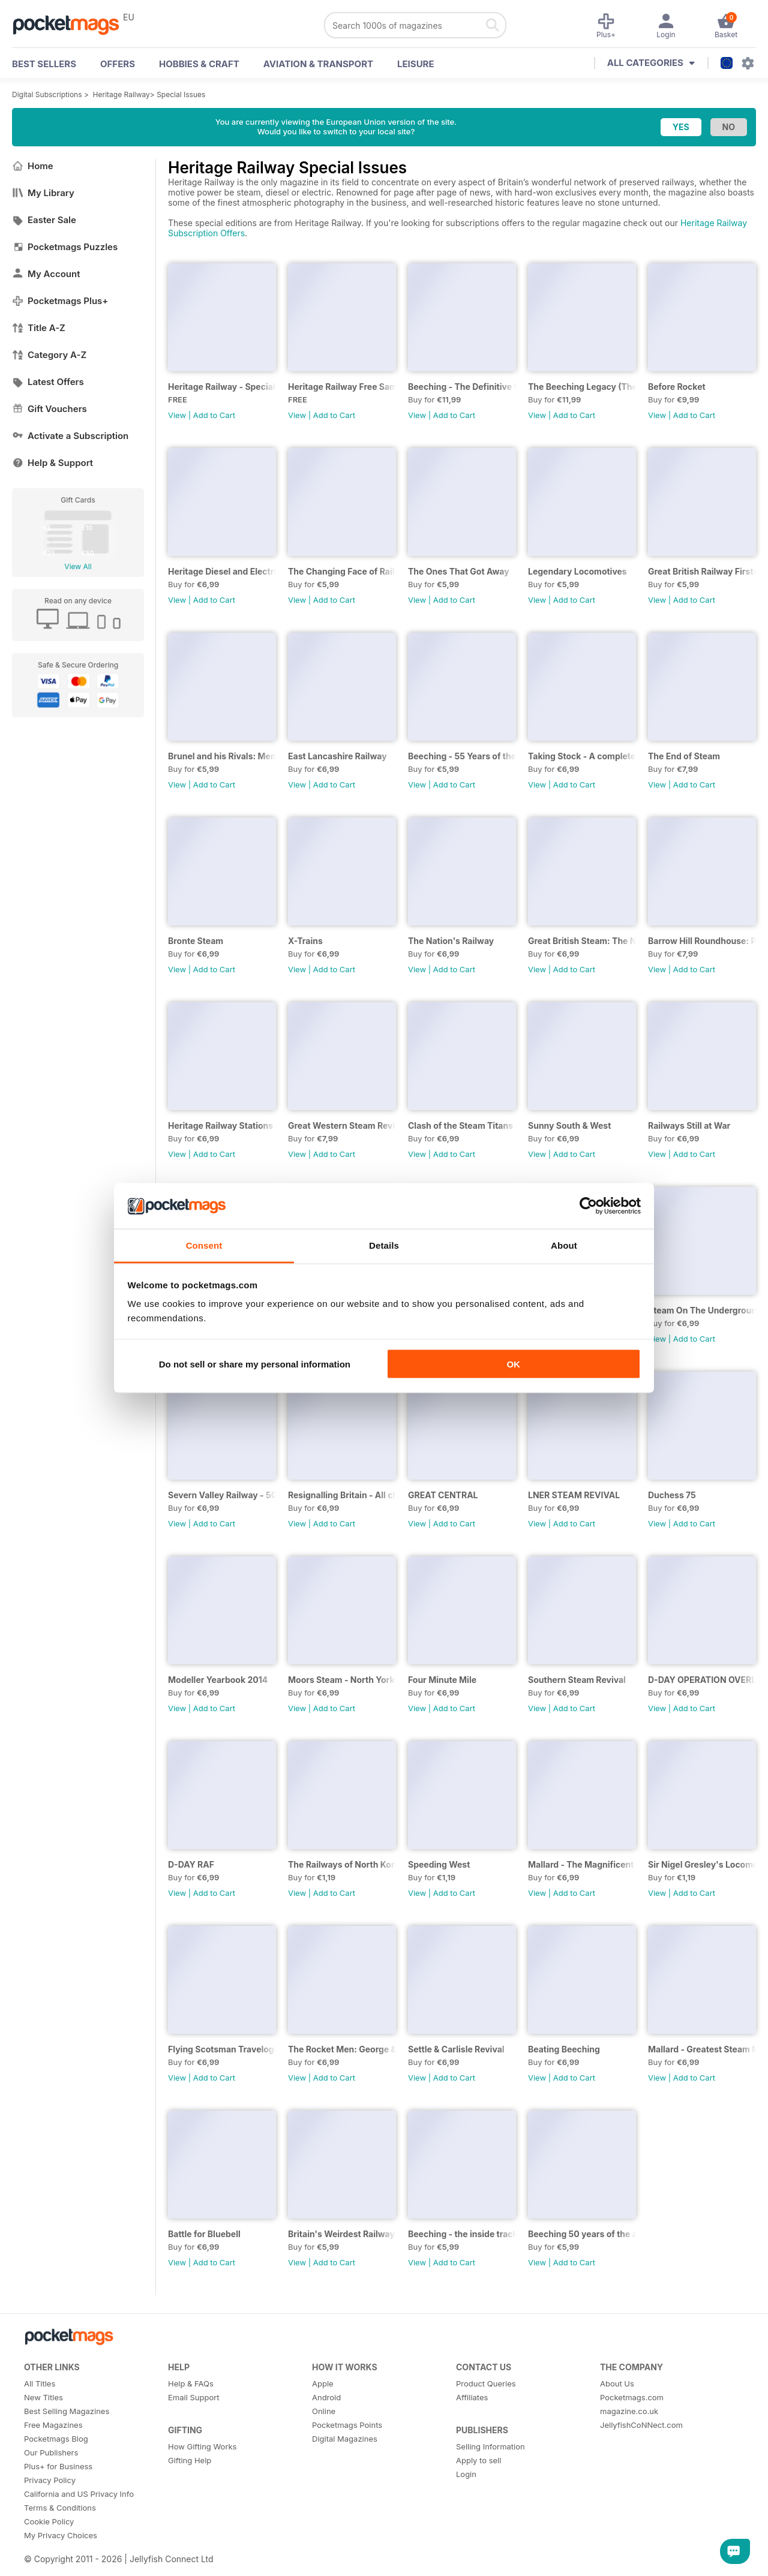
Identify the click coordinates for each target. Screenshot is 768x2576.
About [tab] (564, 1245)
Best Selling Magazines (66, 2411)
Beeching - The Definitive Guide (462, 386)
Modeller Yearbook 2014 (218, 1680)
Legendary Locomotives (577, 571)
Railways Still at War (689, 1125)
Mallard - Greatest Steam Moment (702, 2049)
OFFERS (117, 64)
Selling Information (490, 2446)
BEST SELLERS (44, 64)
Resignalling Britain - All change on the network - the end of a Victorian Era (342, 1495)
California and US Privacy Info (79, 2494)
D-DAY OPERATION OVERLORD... (702, 1680)
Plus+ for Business (58, 2466)
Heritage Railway (121, 94)
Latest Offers (48, 381)
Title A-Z (38, 327)
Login (466, 2474)
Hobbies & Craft (199, 64)
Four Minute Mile (442, 1680)
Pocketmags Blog (56, 2438)
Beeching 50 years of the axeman (582, 2234)
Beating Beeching (564, 2049)
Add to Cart (214, 415)
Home (32, 166)
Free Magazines (53, 2425)
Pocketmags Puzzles (65, 247)
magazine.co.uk (629, 2411)
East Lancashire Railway (337, 756)
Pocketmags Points (347, 2425)
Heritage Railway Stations (220, 1125)
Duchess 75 (672, 1495)
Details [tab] (384, 1245)
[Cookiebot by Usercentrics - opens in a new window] (588, 1206)
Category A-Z (49, 354)
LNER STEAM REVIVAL (574, 1495)
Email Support (194, 2397)
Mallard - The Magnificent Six (582, 1864)
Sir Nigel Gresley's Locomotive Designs (702, 1864)
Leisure (415, 64)
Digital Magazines (344, 2438)
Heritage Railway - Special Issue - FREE (222, 386)
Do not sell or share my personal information (254, 1363)
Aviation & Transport (318, 64)
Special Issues (181, 94)
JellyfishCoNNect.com (641, 2425)
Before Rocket (677, 386)
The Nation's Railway (451, 941)
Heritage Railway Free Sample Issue (342, 386)
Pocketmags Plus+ (60, 300)
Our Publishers (51, 2452)
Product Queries (486, 2383)
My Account (46, 273)
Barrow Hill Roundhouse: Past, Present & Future (702, 941)
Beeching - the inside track (462, 2234)
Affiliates (472, 2397)
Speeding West (439, 1864)
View (177, 415)
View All (77, 566)
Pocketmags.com (632, 2397)
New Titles (43, 2397)
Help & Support (52, 462)
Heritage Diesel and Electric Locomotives (222, 571)
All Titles (39, 2383)
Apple (323, 2383)
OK (513, 1363)
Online (323, 2411)
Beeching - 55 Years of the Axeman (462, 756)
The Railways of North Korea (342, 1864)
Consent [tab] (204, 1245)
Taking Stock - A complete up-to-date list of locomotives (582, 756)
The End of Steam (684, 756)
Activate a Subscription (70, 435)
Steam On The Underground (702, 1310)
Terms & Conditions (60, 2507)
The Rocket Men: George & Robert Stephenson (342, 2049)
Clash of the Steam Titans (460, 1125)
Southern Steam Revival (577, 1680)
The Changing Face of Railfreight (342, 571)
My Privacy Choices (60, 2535)
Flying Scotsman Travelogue (222, 2049)
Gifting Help (189, 2460)
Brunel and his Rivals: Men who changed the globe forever (222, 756)
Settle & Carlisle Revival (456, 2049)
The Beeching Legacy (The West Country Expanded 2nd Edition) (582, 386)
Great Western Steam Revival (342, 1125)
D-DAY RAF (191, 1864)
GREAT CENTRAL (443, 1495)
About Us (617, 2383)
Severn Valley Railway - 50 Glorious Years (222, 1495)
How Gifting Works (202, 2446)
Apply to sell (478, 2460)
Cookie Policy (49, 2521)
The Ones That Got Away (458, 571)
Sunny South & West (569, 1125)
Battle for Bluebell (204, 2234)
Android (326, 2397)
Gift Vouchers (49, 408)
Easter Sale (44, 220)
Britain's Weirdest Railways (342, 2234)
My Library (43, 193)
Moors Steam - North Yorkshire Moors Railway (342, 1680)
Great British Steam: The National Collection (582, 941)
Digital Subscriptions (47, 94)
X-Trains (305, 941)
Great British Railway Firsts (702, 571)
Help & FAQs (191, 2383)
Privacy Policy (50, 2480)
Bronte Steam (195, 941)
